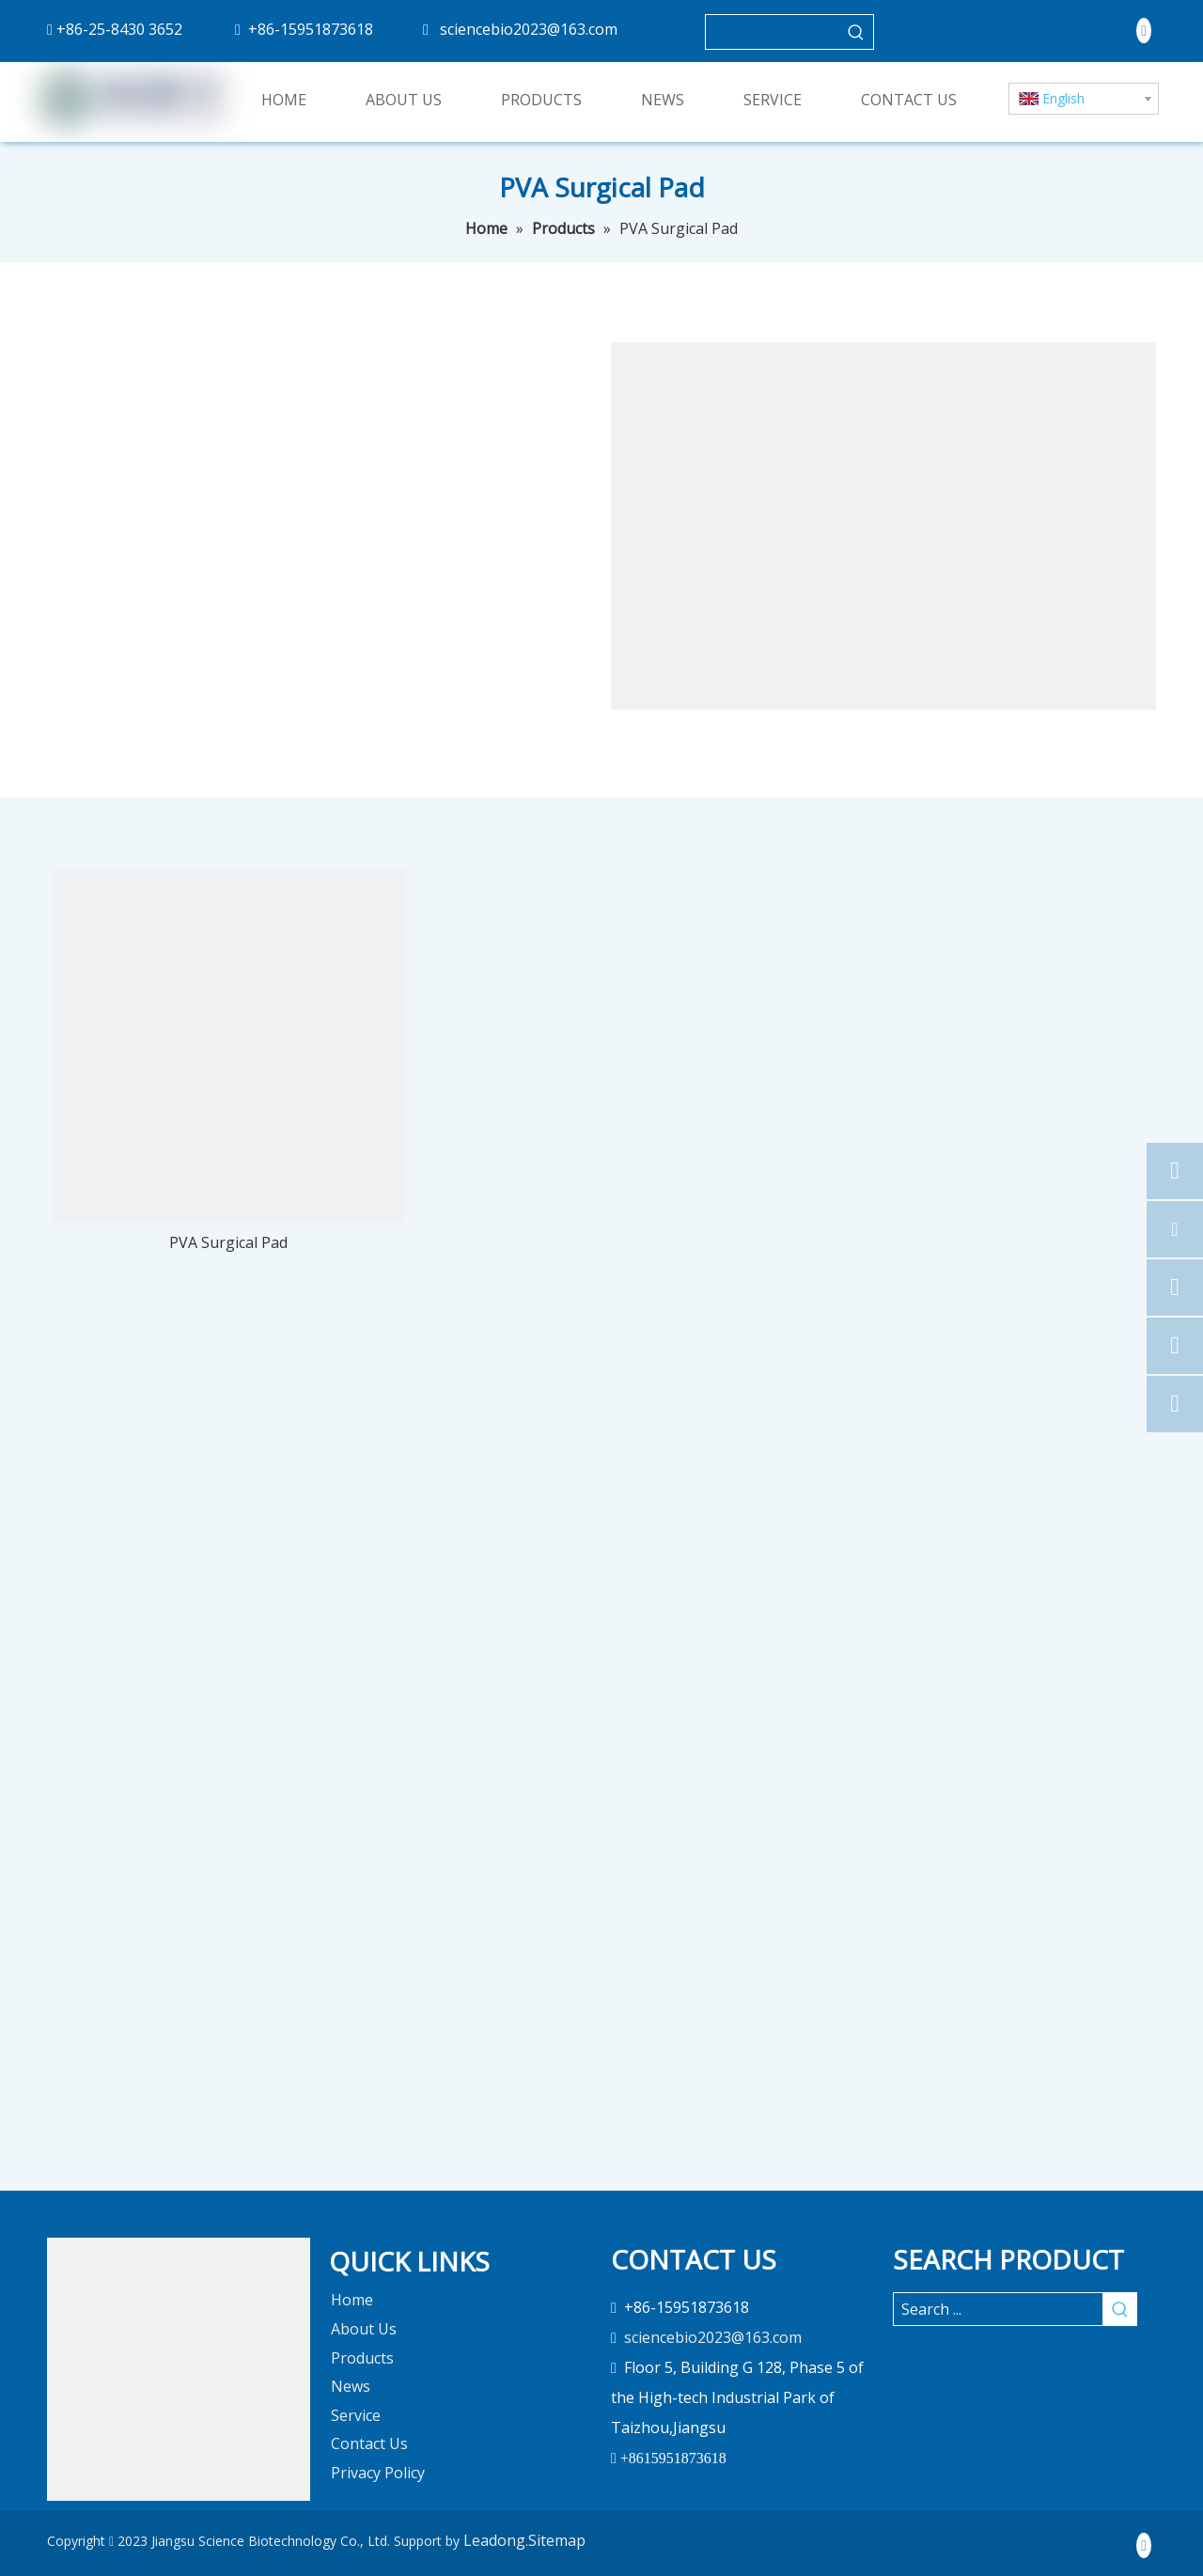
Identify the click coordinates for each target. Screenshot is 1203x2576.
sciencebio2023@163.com (528, 29)
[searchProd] (772, 32)
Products (362, 2358)
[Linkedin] (1143, 30)
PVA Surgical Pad (228, 1242)
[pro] (883, 614)
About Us (364, 2328)
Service (356, 2415)
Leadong (494, 2540)
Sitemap (557, 2540)
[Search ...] (998, 2309)
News (350, 2386)
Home (352, 2299)
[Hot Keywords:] (856, 32)
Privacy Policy (378, 2472)
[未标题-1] (178, 2369)
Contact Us (369, 2443)
